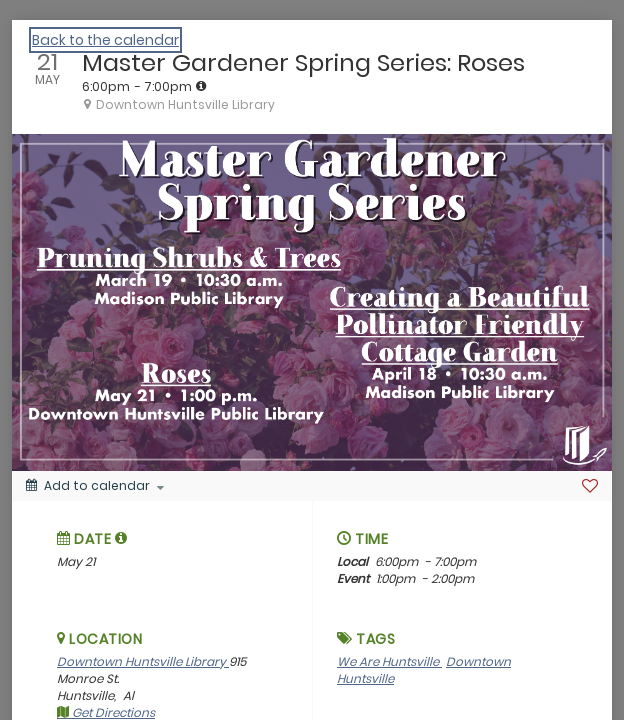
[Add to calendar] (95, 486)
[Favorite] (590, 486)
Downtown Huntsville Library (143, 661)
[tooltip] (201, 86)
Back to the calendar (105, 40)
